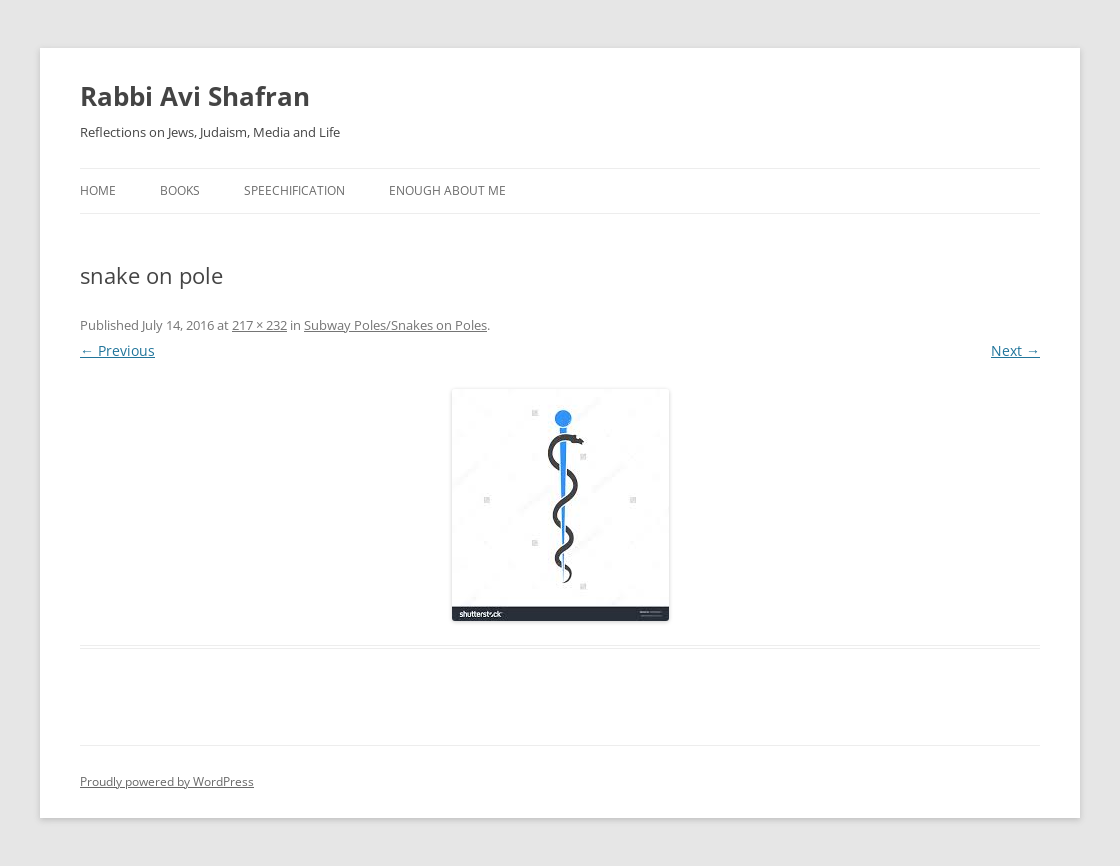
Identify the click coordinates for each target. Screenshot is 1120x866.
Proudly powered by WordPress (167, 781)
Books (180, 190)
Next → (1015, 350)
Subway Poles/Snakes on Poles (395, 325)
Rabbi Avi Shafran (195, 96)
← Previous (117, 350)
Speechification (294, 190)
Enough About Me (447, 190)
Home (98, 190)
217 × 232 (259, 325)
